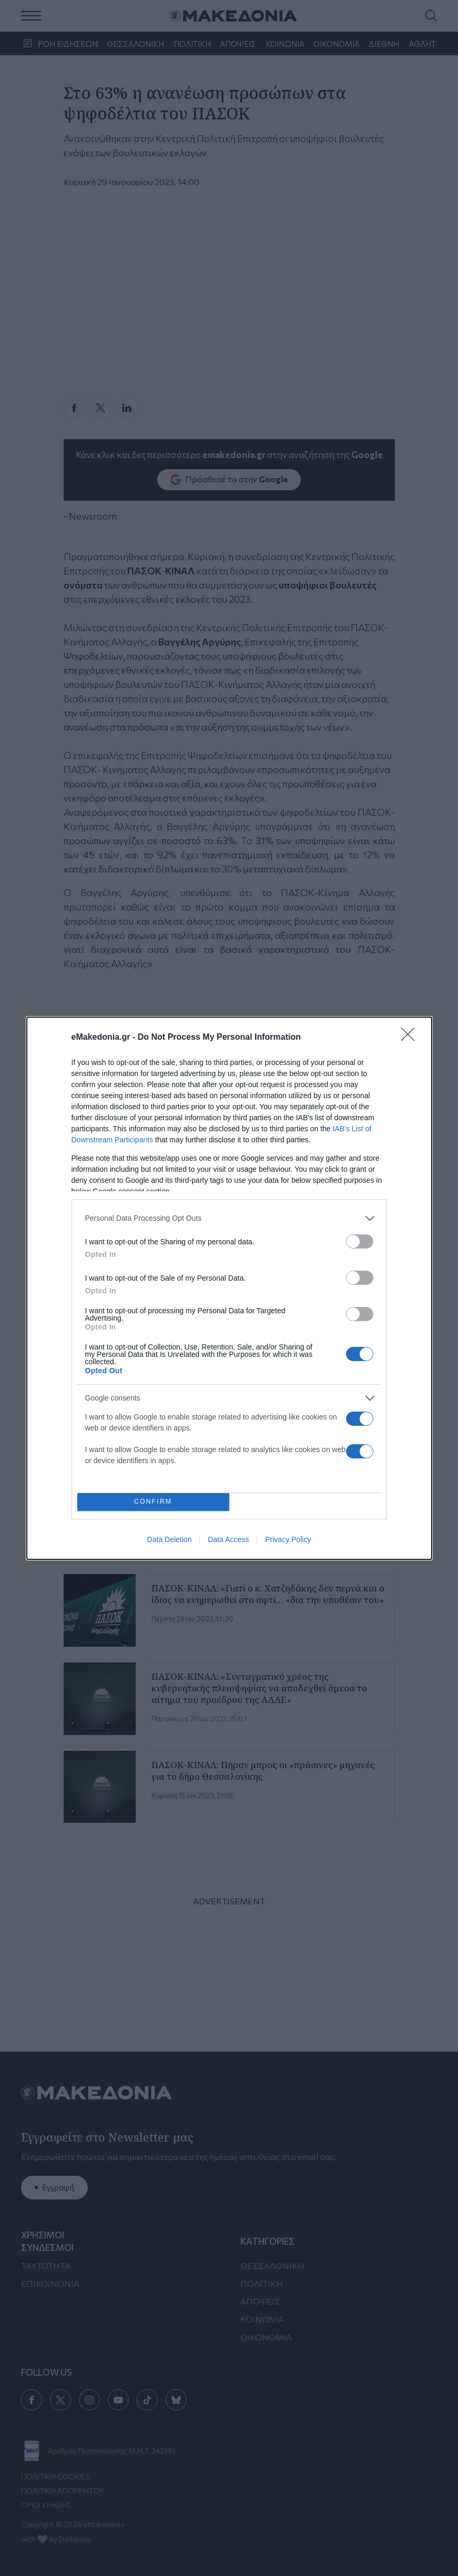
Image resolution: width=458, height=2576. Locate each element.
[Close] (411, 1038)
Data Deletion (169, 1539)
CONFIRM (153, 1502)
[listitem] (229, 1218)
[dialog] (229, 1288)
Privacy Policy (288, 1539)
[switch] (359, 1241)
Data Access (228, 1539)
